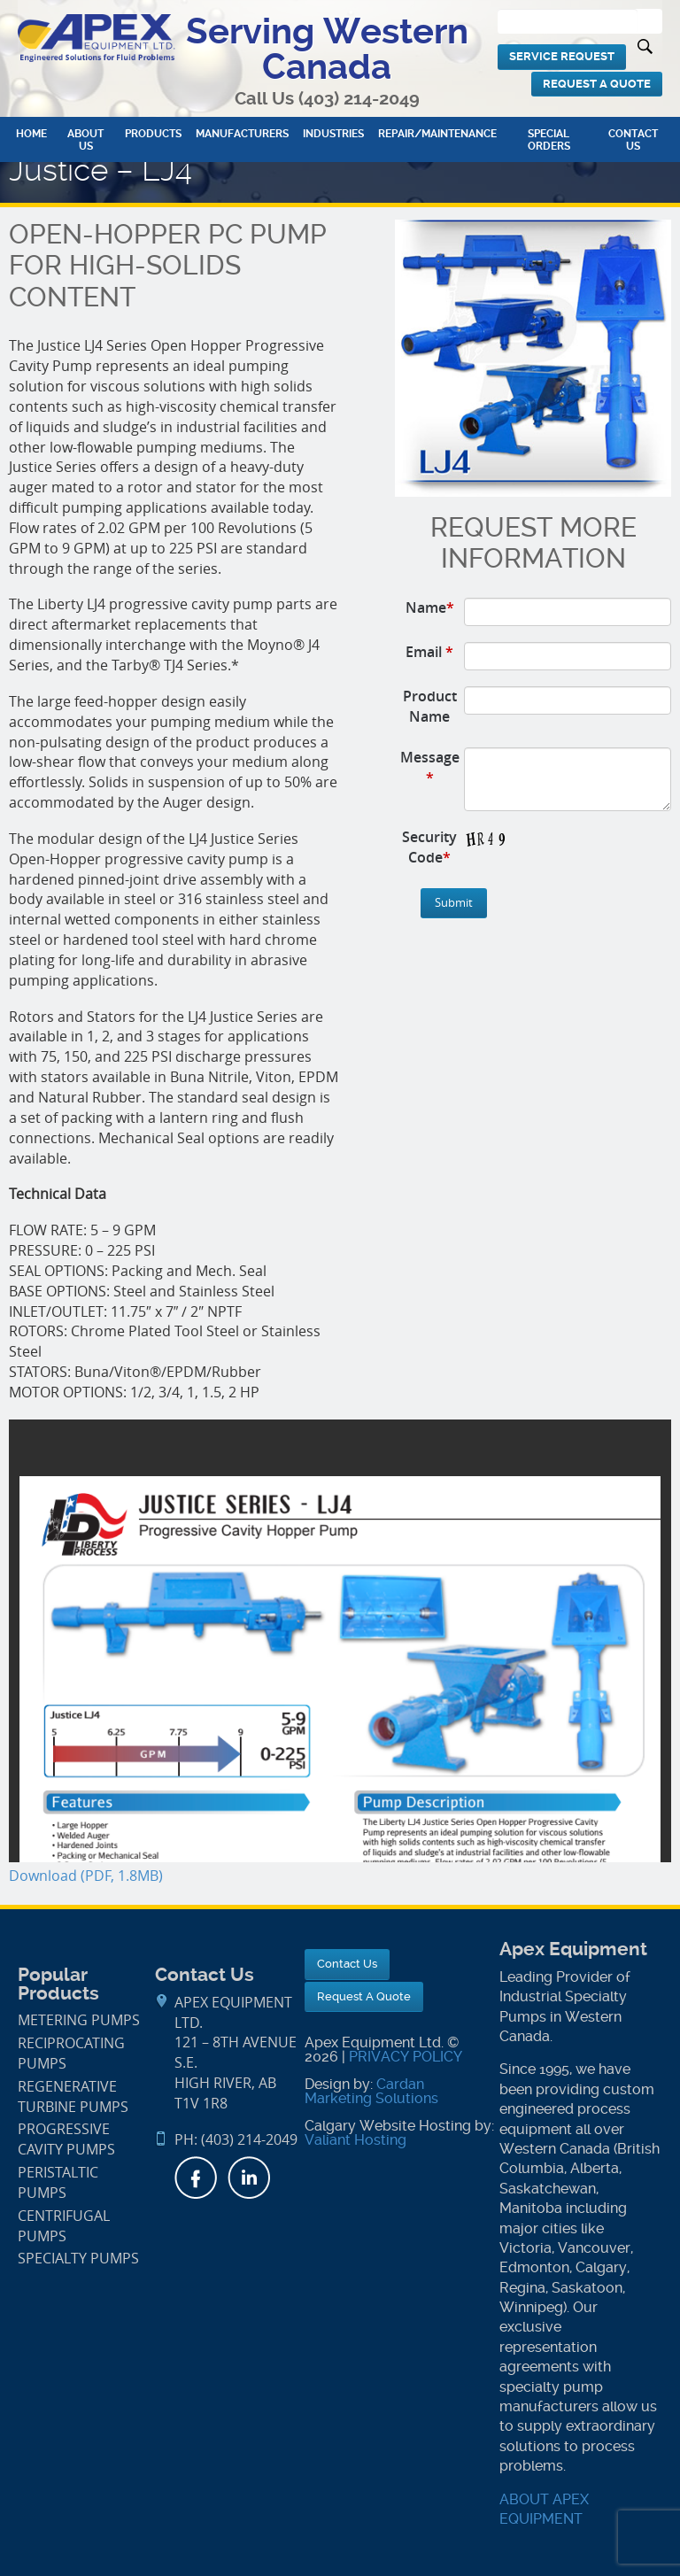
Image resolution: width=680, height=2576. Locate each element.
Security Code (429, 847)
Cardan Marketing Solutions (371, 2091)
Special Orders (549, 140)
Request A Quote (597, 83)
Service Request (561, 56)
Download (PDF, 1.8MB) (86, 1876)
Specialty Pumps (78, 2258)
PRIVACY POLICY (405, 2056)
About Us (85, 140)
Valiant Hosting (355, 2139)
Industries (333, 134)
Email (429, 651)
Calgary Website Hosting (388, 2125)
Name (430, 607)
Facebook (195, 2177)
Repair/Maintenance (437, 134)
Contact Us (633, 140)
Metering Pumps (79, 2020)
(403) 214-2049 (359, 99)
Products (153, 134)
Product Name (430, 706)
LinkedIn (249, 2177)
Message (430, 767)
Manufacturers (242, 134)
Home (31, 134)
